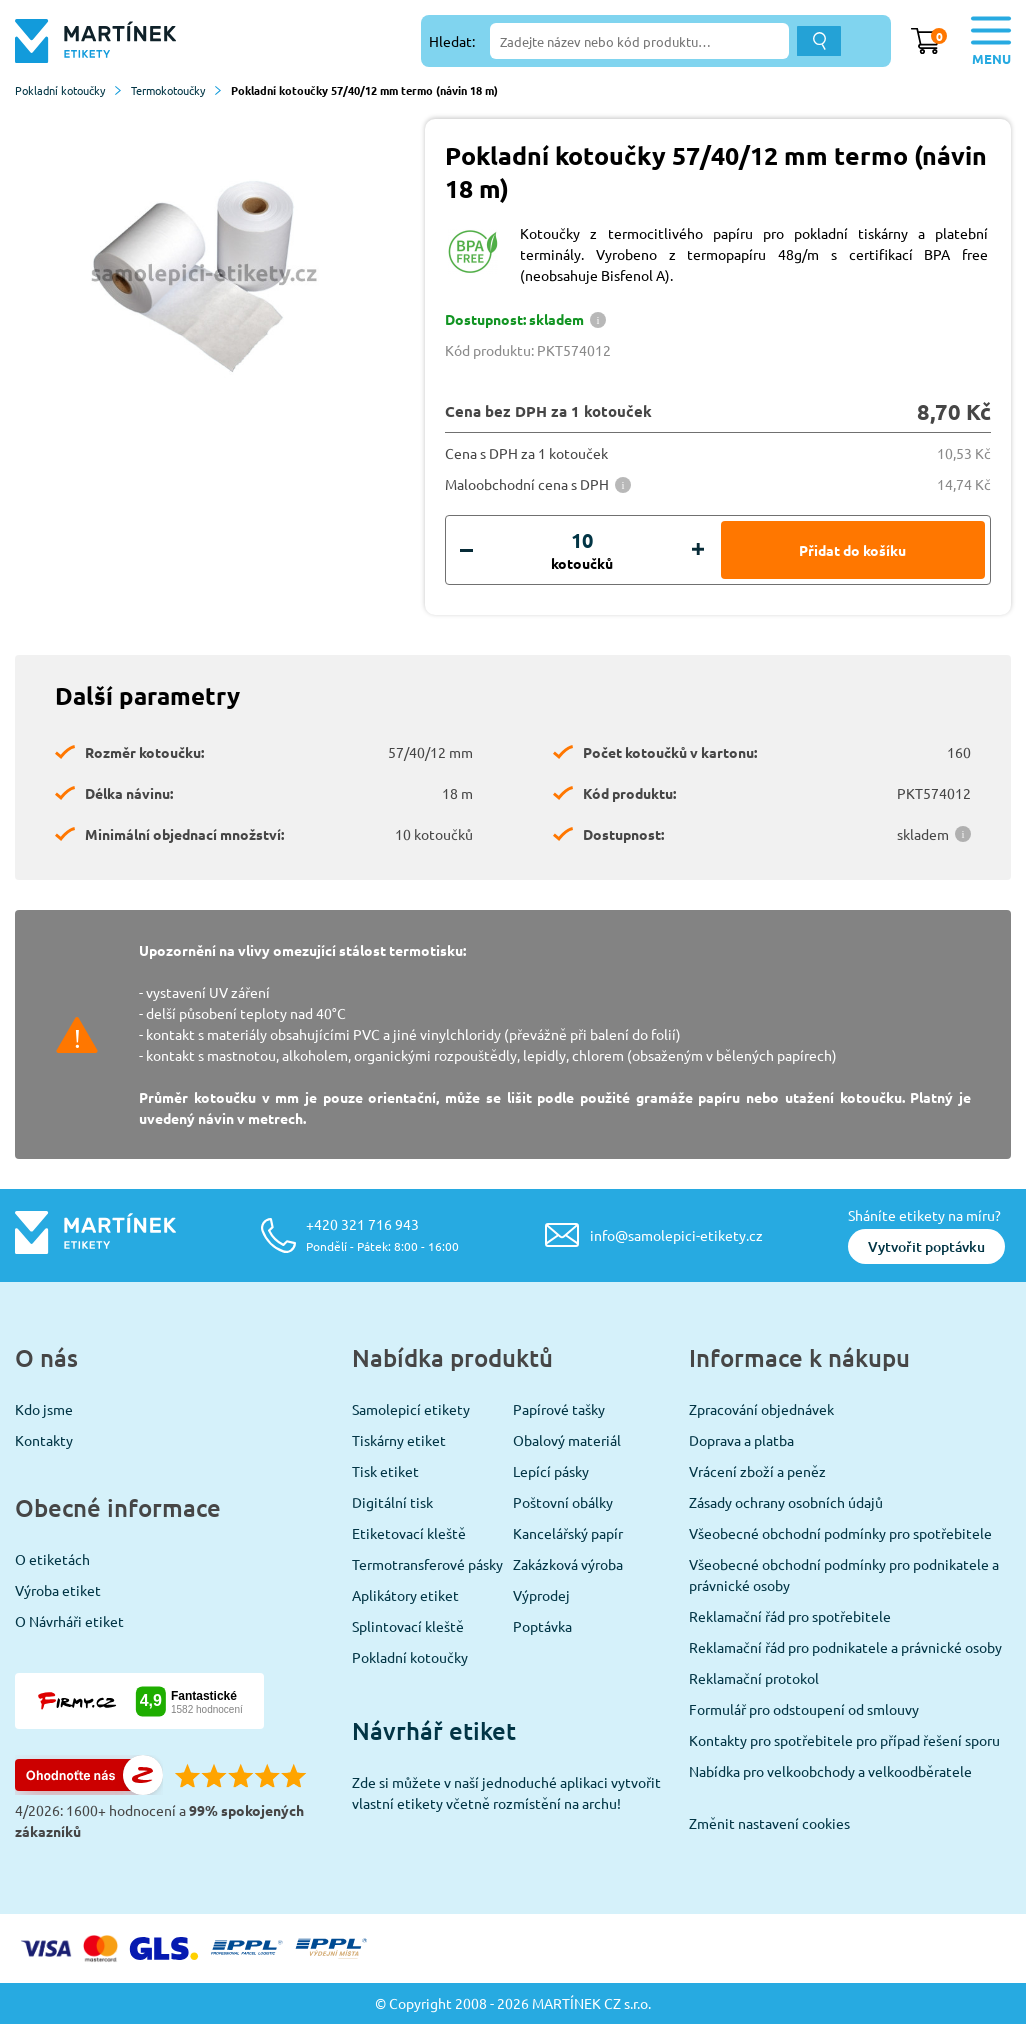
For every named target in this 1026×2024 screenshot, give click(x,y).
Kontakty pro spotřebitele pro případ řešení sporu (844, 1740)
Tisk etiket (385, 1471)
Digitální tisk (392, 1502)
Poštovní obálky (563, 1502)
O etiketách (52, 1559)
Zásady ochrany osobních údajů (786, 1502)
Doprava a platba (741, 1440)
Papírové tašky (559, 1409)
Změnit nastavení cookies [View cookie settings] (769, 1823)
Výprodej (541, 1595)
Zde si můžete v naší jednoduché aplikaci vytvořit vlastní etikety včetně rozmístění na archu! (506, 1792)
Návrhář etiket (434, 1730)
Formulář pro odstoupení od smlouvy (804, 1709)
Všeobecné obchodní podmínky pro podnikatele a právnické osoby (844, 1574)
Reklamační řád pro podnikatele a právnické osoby (845, 1647)
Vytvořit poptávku (926, 1246)
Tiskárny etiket (399, 1440)
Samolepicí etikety (411, 1409)
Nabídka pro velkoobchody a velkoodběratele (830, 1771)
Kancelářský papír (568, 1533)
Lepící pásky (551, 1471)
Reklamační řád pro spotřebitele (790, 1616)
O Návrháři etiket (69, 1621)
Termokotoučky (176, 90)
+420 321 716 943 (382, 1234)
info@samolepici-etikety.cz (676, 1235)
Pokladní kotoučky (68, 90)
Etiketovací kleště (409, 1533)
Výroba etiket (58, 1590)
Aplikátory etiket (405, 1595)
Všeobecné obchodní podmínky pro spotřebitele (840, 1533)
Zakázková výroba (568, 1564)
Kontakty (44, 1440)
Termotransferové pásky (427, 1564)
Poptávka (542, 1626)
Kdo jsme (44, 1409)
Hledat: (452, 41)
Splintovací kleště (408, 1626)
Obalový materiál (567, 1440)
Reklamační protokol (754, 1678)
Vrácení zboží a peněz (757, 1471)
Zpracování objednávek (761, 1409)
